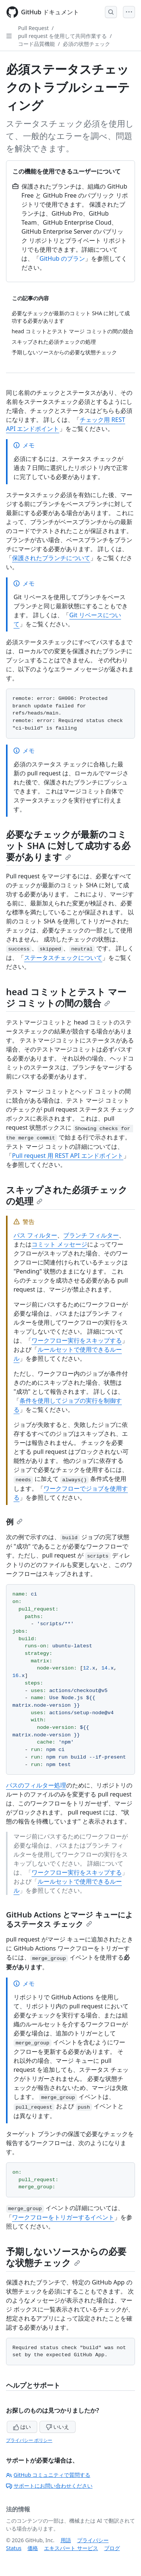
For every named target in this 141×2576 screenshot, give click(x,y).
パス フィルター (35, 1235)
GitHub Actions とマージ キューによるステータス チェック (69, 1919)
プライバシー (93, 2540)
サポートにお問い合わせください (49, 2485)
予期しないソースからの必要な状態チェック (66, 2257)
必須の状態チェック (86, 43)
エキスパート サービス (71, 2548)
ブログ (112, 2548)
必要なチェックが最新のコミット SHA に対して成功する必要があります (68, 845)
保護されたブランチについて (51, 558)
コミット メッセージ (59, 1244)
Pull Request (33, 28)
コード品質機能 (36, 43)
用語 (66, 2540)
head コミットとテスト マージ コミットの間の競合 (66, 997)
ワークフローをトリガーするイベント (63, 2217)
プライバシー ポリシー (29, 2440)
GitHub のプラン (62, 258)
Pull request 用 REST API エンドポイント (67, 1155)
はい (22, 2426)
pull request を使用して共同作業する (62, 35)
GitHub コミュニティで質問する (48, 2474)
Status (13, 2548)
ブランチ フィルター (91, 1235)
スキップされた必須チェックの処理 (66, 1195)
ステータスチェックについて (63, 957)
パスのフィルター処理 (36, 1785)
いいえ (57, 2426)
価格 (32, 2548)
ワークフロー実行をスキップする (77, 1340)
